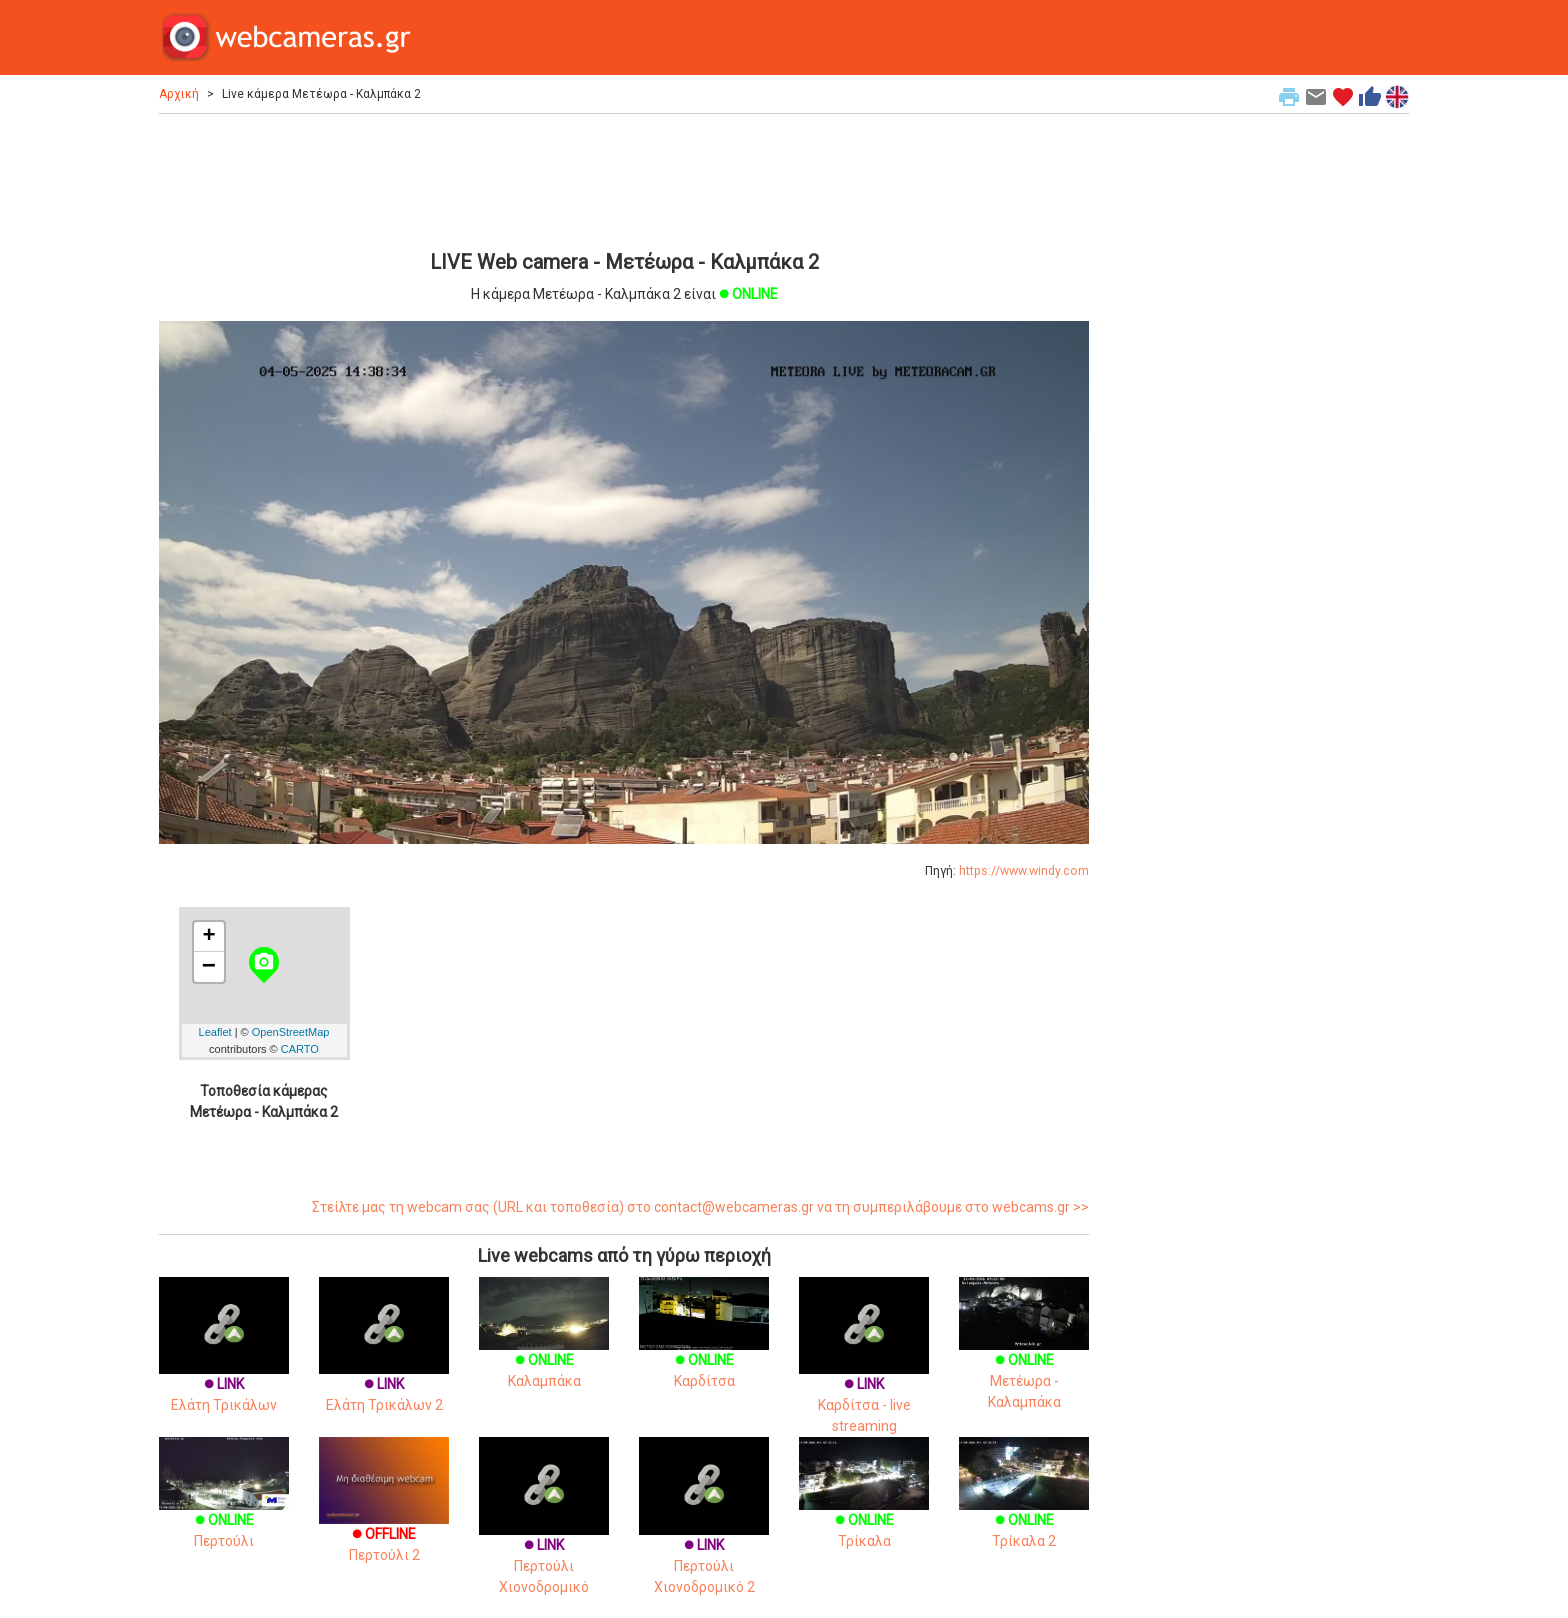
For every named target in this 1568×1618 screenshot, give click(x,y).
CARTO (300, 1049)
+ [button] (208, 937)
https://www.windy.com (1024, 871)
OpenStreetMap (291, 1032)
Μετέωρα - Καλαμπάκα (1024, 1357)
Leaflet (215, 1032)
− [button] (209, 967)
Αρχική (179, 94)
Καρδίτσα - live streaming (864, 1375)
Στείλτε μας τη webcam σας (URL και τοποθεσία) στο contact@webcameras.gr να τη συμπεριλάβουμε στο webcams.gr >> (700, 1207)
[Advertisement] (624, 179)
